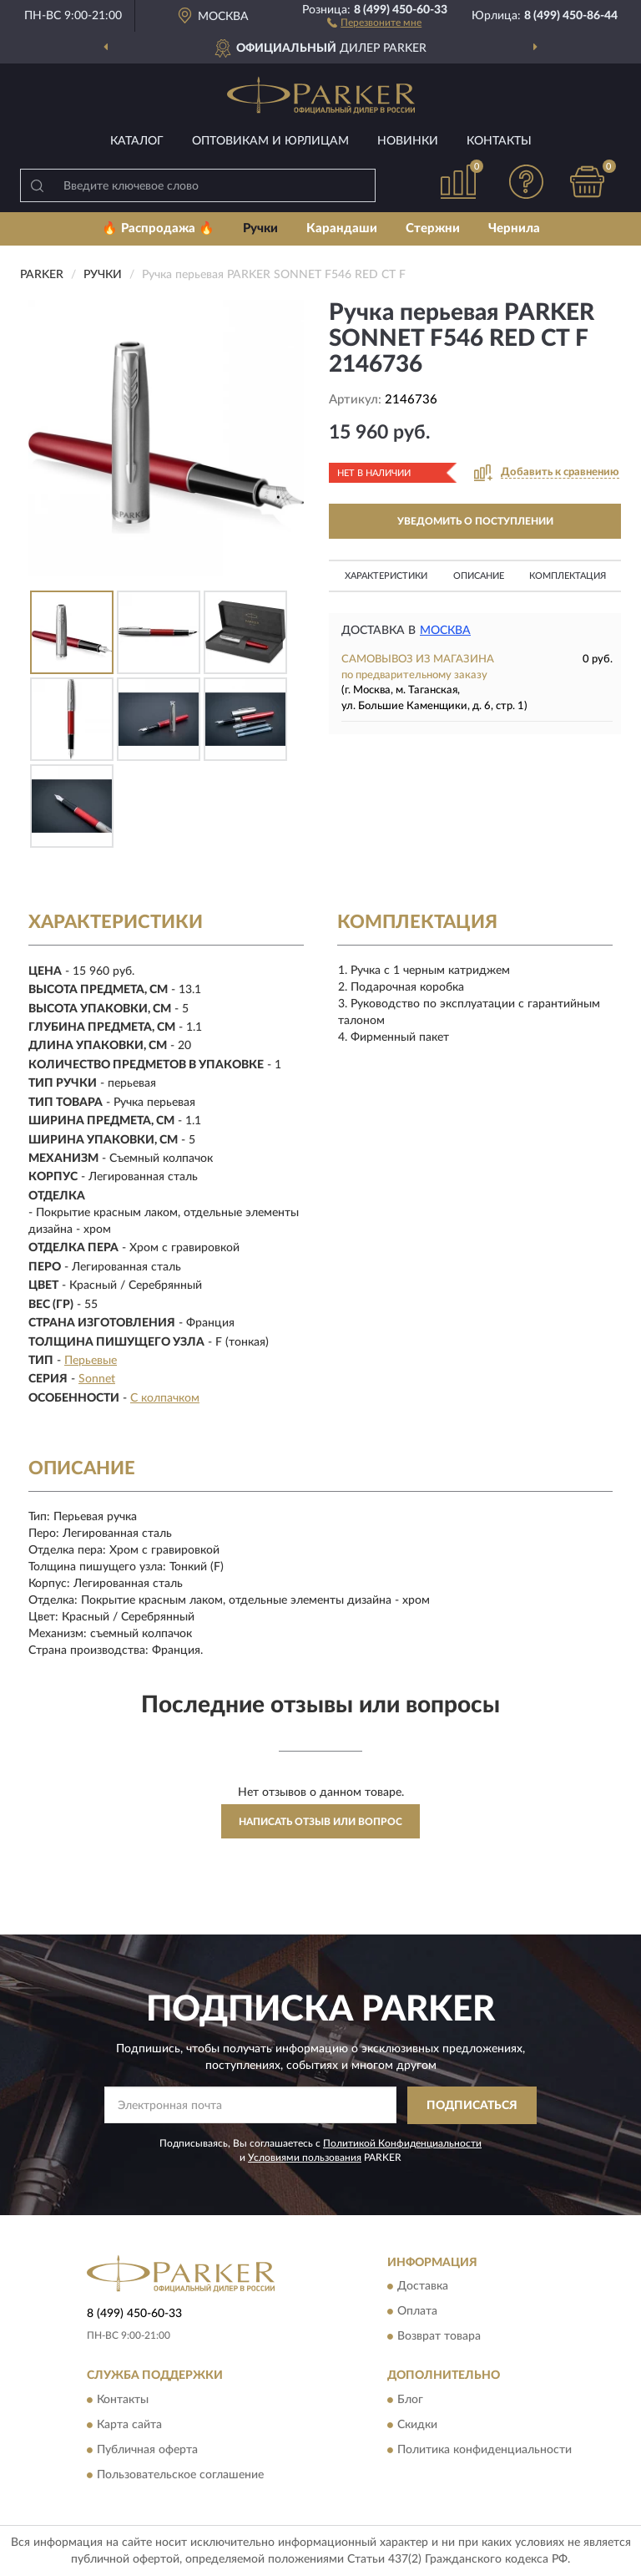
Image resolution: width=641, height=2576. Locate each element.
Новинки (407, 141)
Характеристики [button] (386, 576)
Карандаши (341, 228)
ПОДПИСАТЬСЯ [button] (471, 2106)
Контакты (499, 141)
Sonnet (96, 1379)
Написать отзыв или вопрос (320, 1822)
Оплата (417, 2312)
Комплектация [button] (567, 576)
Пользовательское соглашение (180, 2475)
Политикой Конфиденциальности (402, 2143)
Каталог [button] (137, 141)
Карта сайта (129, 2425)
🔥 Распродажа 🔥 (158, 228)
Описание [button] (478, 576)
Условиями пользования (304, 2158)
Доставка (422, 2287)
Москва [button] (445, 630)
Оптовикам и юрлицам (270, 141)
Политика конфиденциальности (484, 2450)
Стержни (433, 228)
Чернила (514, 228)
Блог (410, 2400)
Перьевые (90, 1361)
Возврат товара (439, 2337)
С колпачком (164, 1398)
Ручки (260, 228)
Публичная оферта (147, 2450)
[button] (374, 22)
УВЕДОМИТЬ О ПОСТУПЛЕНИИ (475, 521)
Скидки (417, 2425)
